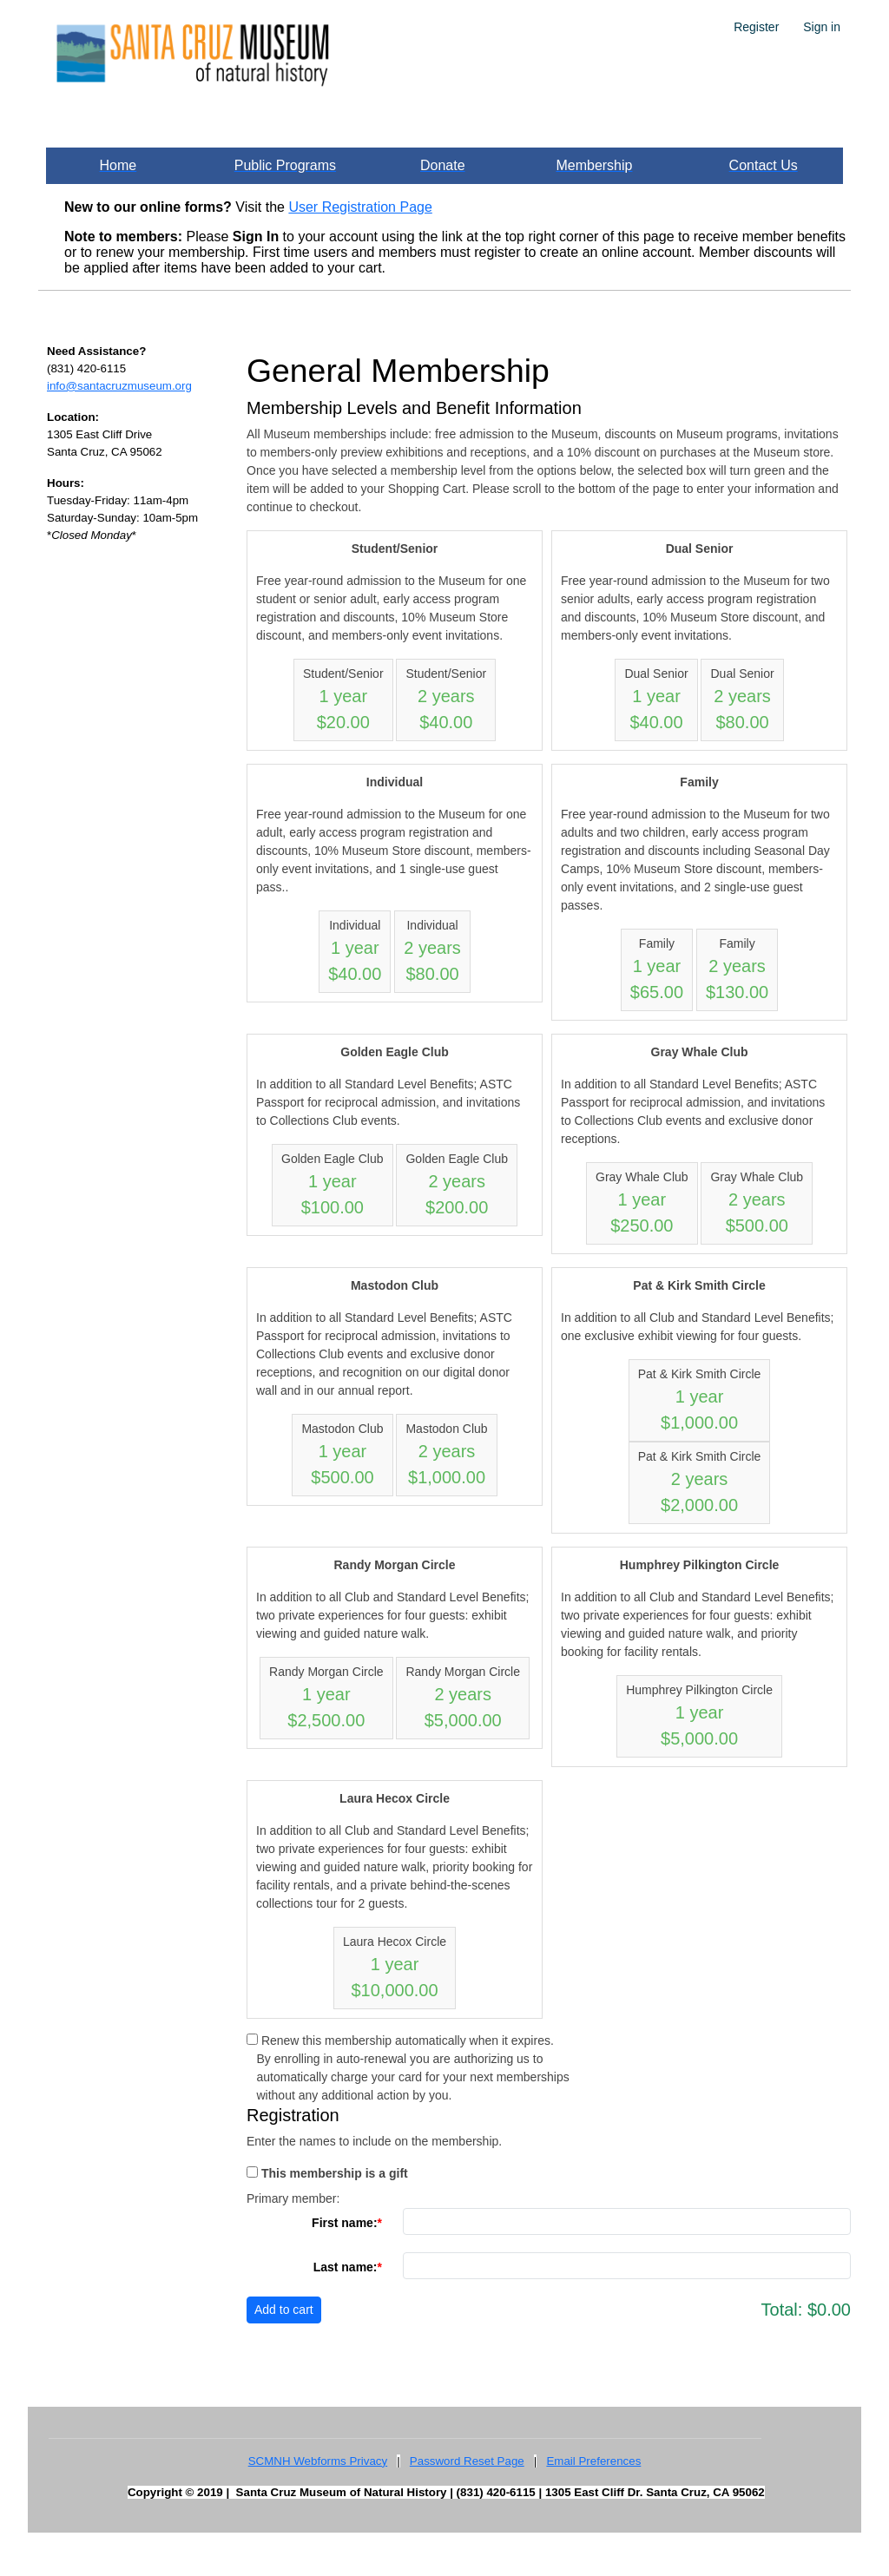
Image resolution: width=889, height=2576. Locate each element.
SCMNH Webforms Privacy (317, 2461)
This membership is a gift (334, 2173)
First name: (344, 2223)
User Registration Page (359, 207)
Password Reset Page (467, 2461)
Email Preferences (593, 2461)
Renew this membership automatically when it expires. (407, 2040)
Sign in (821, 27)
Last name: (345, 2267)
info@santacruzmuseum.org (119, 385)
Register (756, 27)
